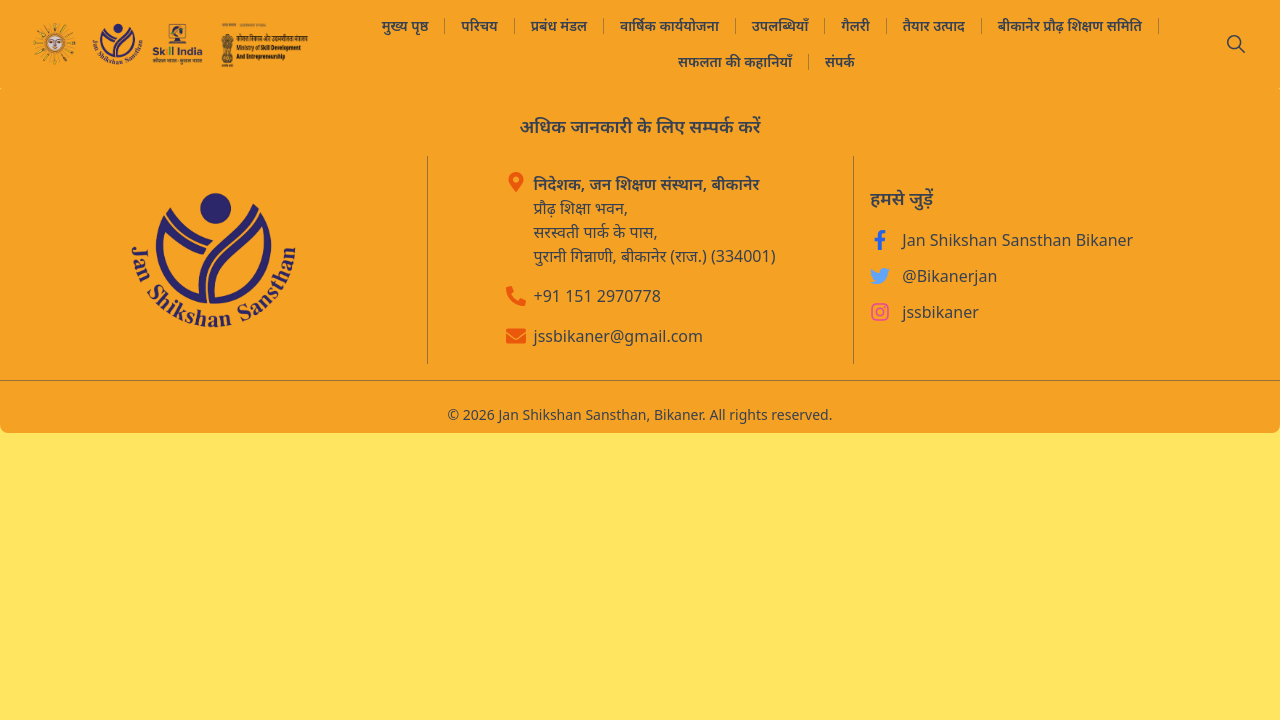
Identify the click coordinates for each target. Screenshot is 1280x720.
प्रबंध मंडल (559, 25)
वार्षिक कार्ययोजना (669, 25)
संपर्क (840, 61)
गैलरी (855, 25)
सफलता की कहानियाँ (735, 61)
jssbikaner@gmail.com (619, 336)
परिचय (479, 25)
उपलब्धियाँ (780, 25)
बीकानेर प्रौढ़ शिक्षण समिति (1070, 25)
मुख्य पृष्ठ (405, 25)
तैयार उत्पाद (934, 25)
